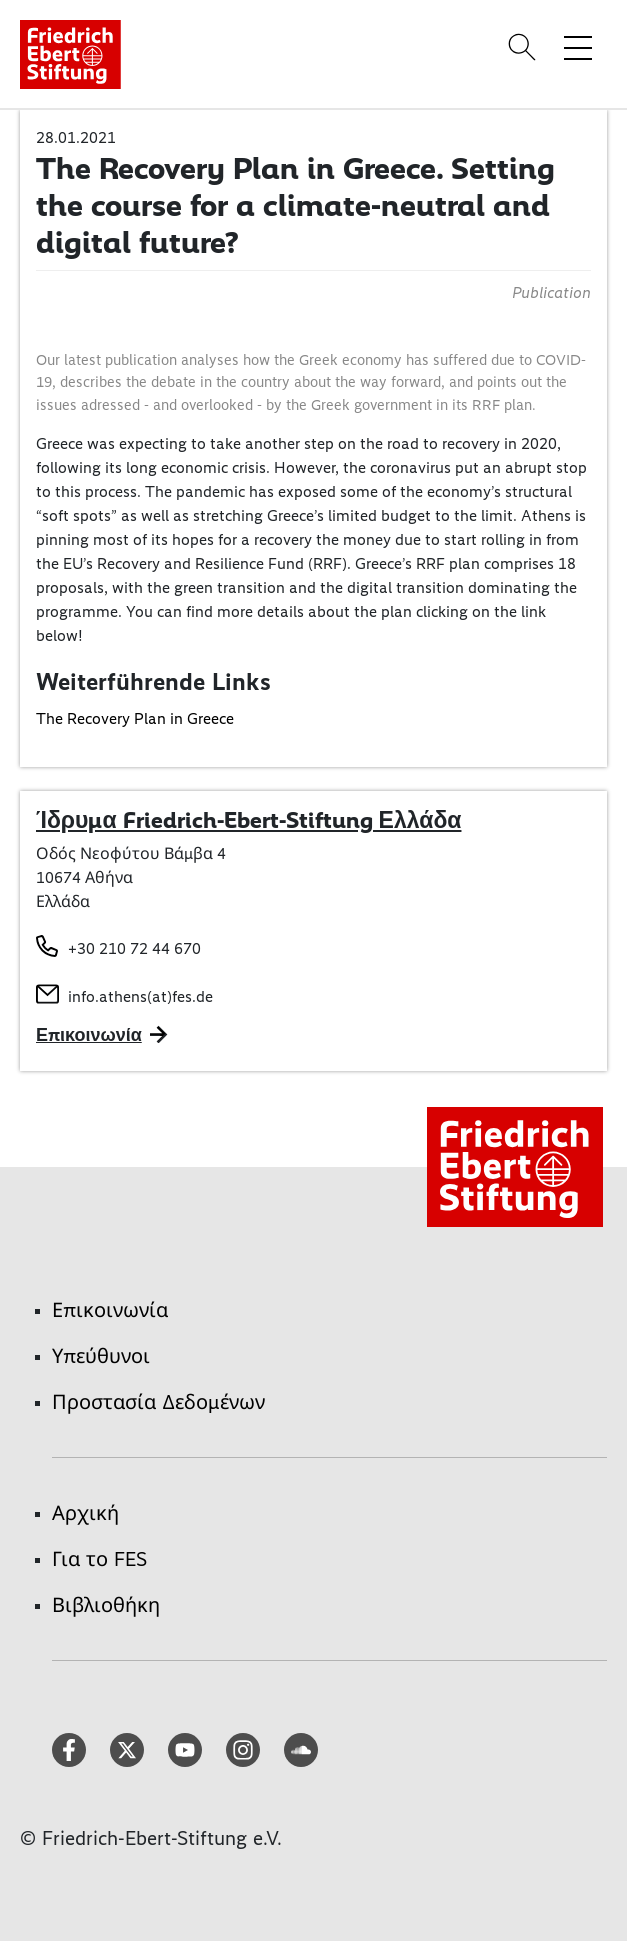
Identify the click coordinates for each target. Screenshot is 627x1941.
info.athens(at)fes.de (140, 996)
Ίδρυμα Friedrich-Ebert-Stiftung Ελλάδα (248, 820)
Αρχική (85, 1513)
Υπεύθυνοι (101, 1356)
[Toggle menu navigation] (578, 47)
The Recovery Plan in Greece (135, 718)
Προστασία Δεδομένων (158, 1402)
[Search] (525, 47)
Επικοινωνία (110, 1310)
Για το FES (99, 1559)
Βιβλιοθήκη (106, 1605)
